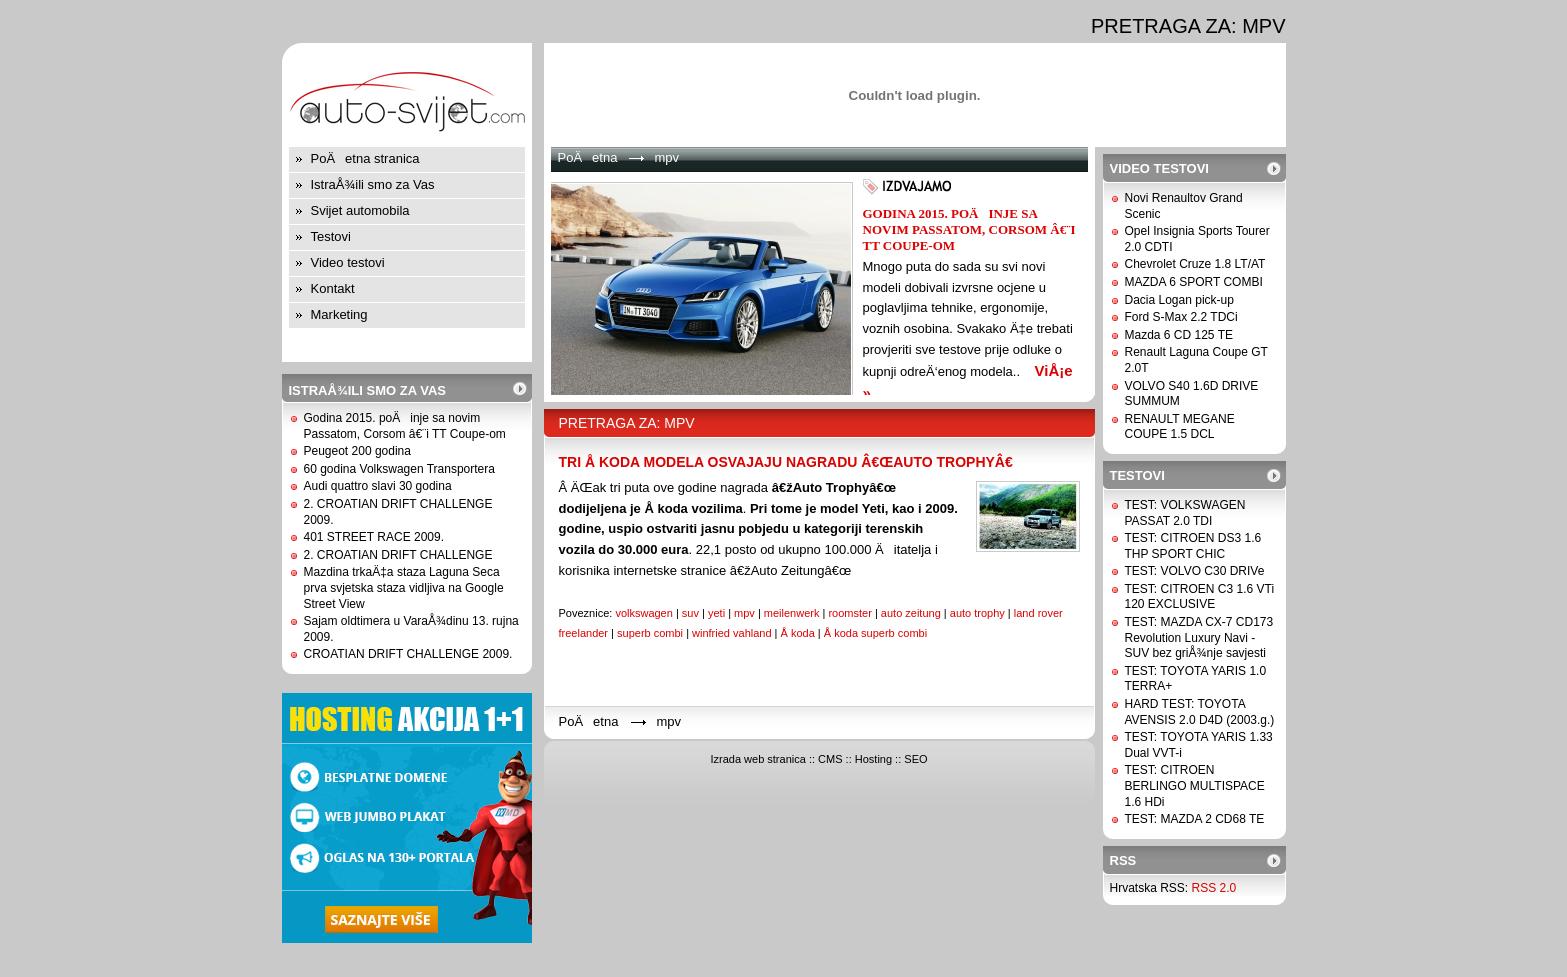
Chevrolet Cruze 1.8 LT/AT (1195, 264)
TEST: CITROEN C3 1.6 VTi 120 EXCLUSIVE (1200, 597)
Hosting (873, 759)
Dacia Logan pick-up (1179, 300)
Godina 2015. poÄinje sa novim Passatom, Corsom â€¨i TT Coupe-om (405, 426)
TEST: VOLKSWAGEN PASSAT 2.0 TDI (1185, 513)
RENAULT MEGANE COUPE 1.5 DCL (1180, 427)
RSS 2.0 (1214, 888)
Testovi (331, 236)
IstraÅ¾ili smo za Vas (373, 184)
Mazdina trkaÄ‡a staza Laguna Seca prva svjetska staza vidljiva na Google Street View (404, 587)
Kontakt (333, 288)
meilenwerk (792, 613)
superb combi (650, 633)
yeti (716, 613)
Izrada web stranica (757, 759)
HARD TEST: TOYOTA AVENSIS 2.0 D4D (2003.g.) (1200, 712)
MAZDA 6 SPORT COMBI (1194, 282)
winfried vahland (732, 633)
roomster (849, 613)
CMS (830, 759)
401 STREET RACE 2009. (374, 537)
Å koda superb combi (875, 633)
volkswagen (643, 613)
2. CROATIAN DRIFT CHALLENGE (398, 555)
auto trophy (977, 613)
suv (690, 613)
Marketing (339, 314)
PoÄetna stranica (365, 158)
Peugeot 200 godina (357, 451)
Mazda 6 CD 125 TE (1179, 335)
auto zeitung (911, 613)
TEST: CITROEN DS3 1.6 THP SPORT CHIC (1193, 546)
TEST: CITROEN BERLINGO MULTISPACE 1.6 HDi (1195, 785)
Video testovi (348, 262)
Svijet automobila (360, 210)
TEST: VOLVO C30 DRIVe (1195, 571)
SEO (915, 759)
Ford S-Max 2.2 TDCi (1181, 317)
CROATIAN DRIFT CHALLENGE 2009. (408, 654)
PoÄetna (588, 157)
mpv (744, 613)
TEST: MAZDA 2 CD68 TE (1195, 819)
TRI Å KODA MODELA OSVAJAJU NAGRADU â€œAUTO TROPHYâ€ (790, 462)
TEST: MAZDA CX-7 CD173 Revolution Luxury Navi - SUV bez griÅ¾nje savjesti (1199, 637)
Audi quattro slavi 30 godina (378, 486)
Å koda (798, 633)
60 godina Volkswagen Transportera (399, 469)
